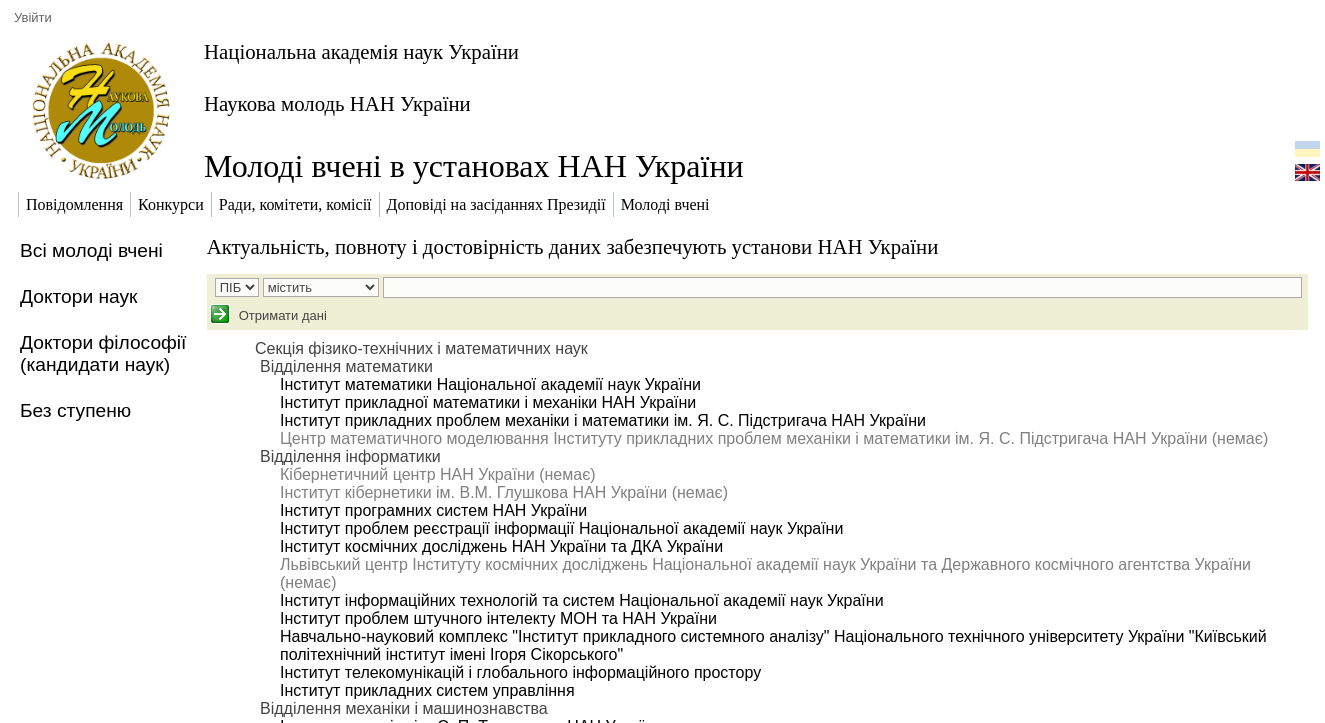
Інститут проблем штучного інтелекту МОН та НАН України (498, 618)
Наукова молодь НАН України (337, 103)
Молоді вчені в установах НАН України (474, 166)
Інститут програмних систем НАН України (433, 510)
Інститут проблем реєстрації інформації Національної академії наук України (561, 528)
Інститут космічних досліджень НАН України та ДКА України (501, 546)
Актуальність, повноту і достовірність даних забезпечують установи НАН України (573, 246)
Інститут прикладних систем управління (427, 690)
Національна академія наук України (361, 51)
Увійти (33, 17)
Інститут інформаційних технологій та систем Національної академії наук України (582, 600)
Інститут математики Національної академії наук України (490, 384)
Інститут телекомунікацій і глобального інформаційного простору (520, 672)
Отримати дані (281, 315)
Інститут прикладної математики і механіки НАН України (488, 402)
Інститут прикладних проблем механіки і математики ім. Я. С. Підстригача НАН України (603, 420)
